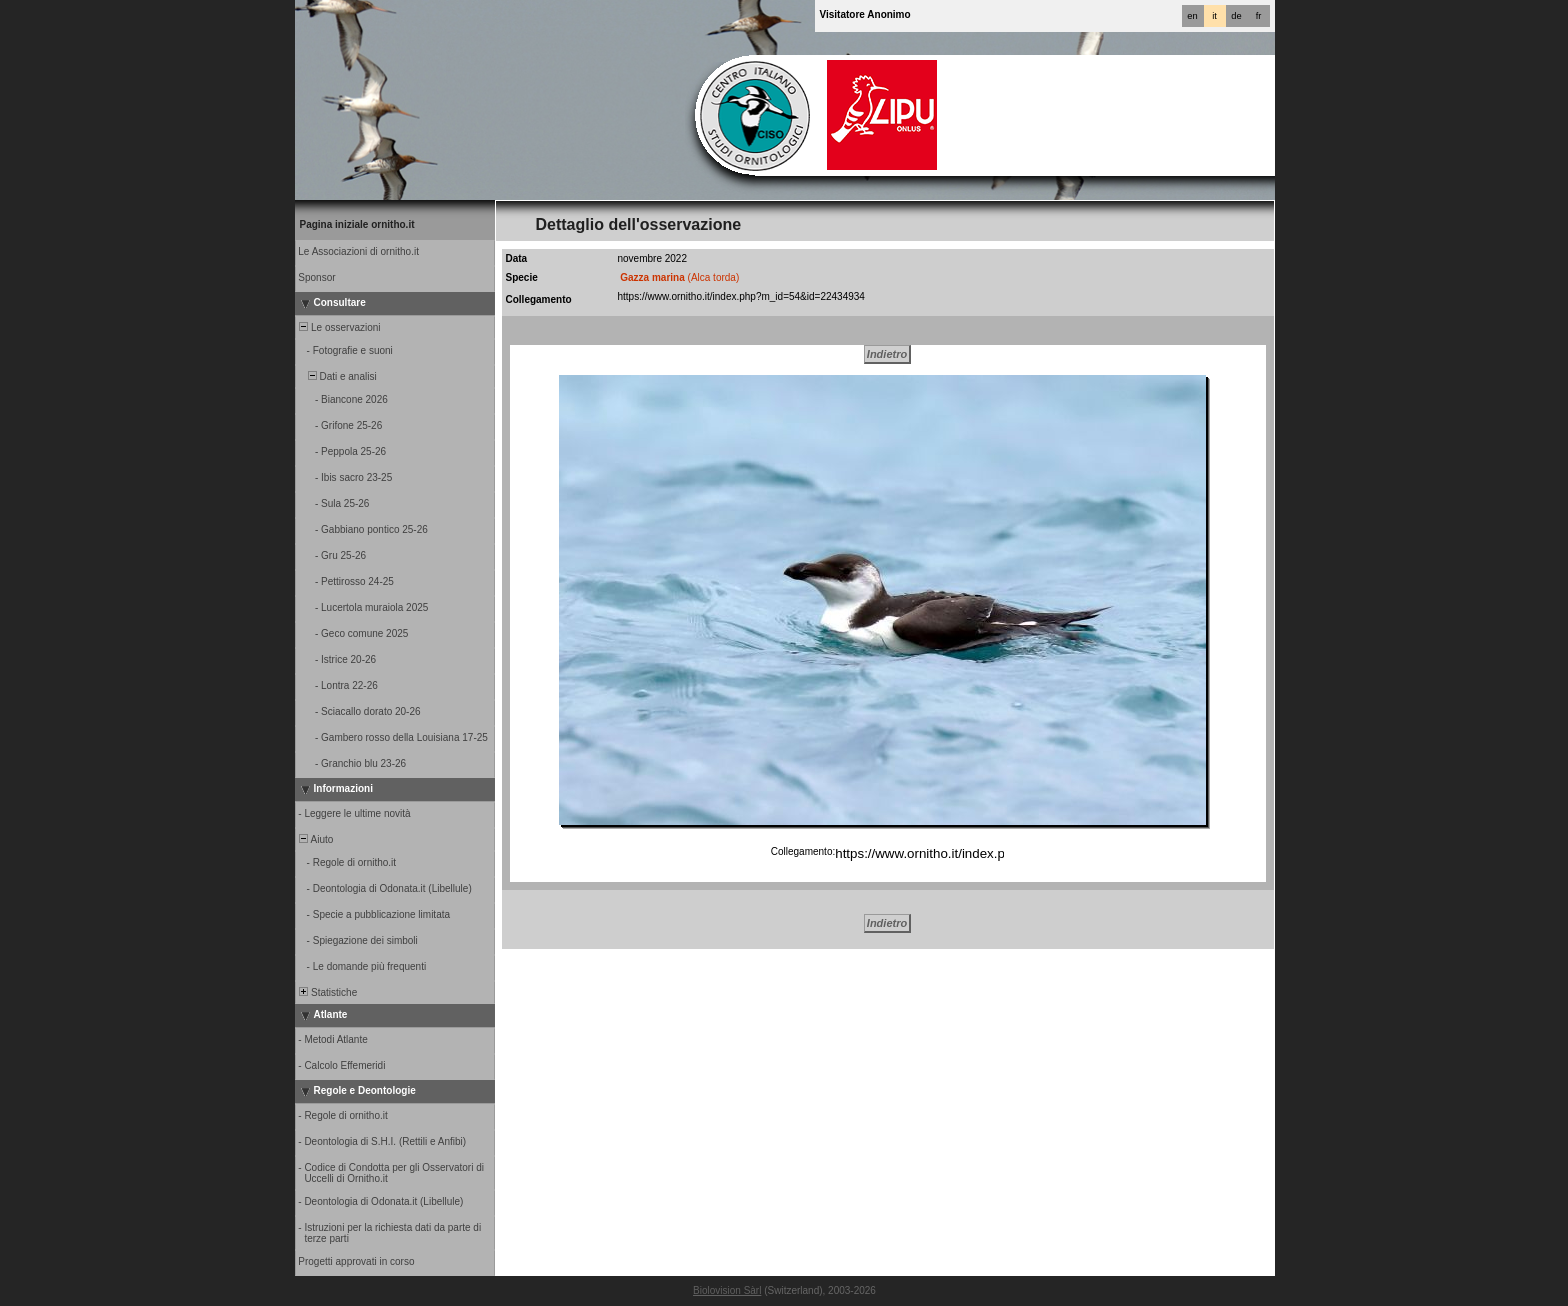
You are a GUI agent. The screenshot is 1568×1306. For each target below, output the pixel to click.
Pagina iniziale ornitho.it (357, 224)
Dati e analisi (337, 376)
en (1192, 16)
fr (1259, 16)
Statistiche (327, 992)
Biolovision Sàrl (727, 1290)
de (1236, 16)
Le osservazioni (339, 327)
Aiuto (315, 839)
